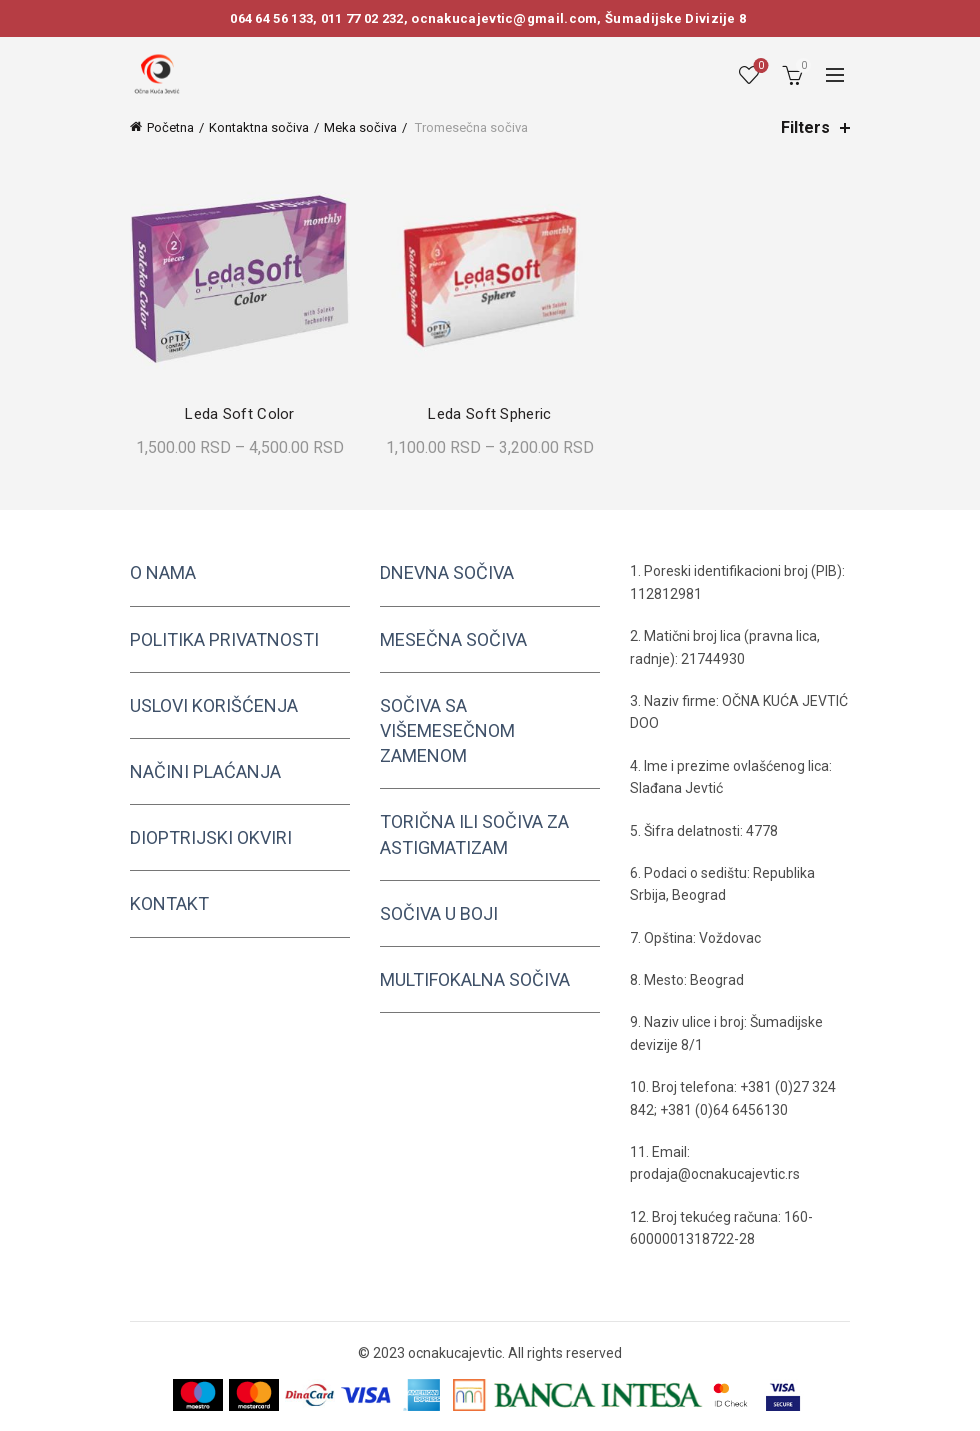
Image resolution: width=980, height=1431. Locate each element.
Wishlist (759, 66)
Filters (805, 127)
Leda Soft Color (240, 414)
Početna (170, 127)
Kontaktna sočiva (259, 127)
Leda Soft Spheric (489, 414)
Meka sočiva (360, 127)
